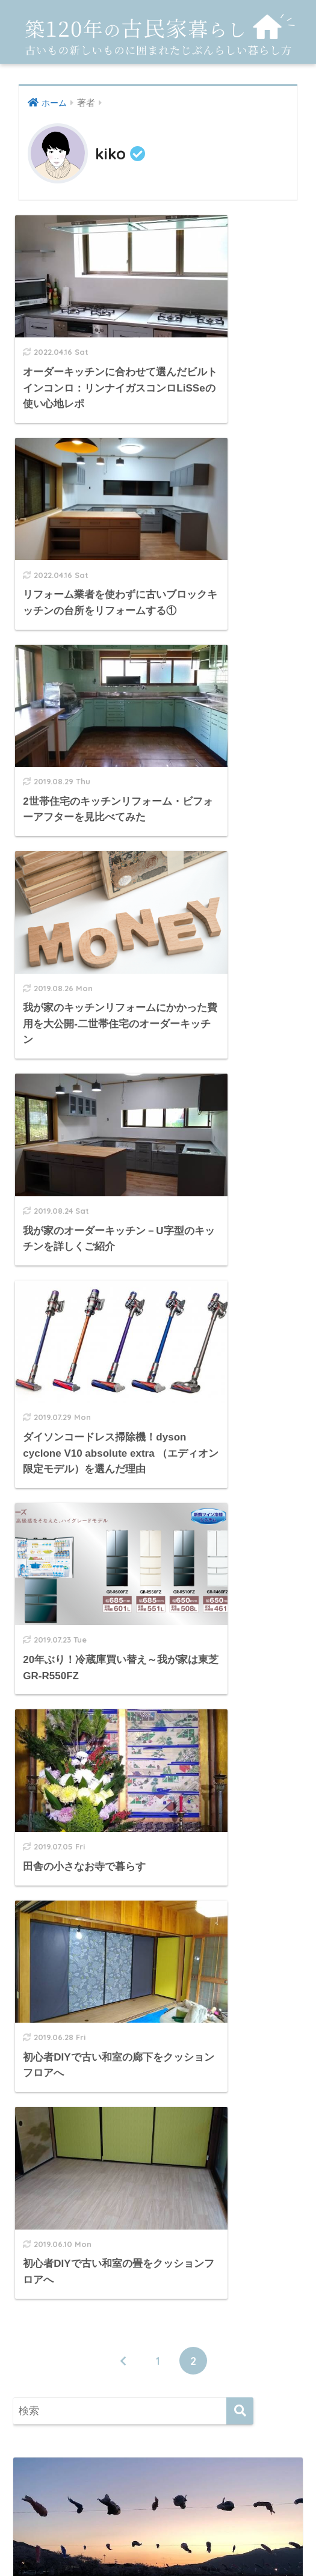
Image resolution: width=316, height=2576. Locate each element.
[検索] (239, 1256)
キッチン (53, 2259)
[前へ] (123, 1205)
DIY (41, 2179)
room (45, 2206)
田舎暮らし (58, 2412)
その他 (48, 2286)
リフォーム (58, 2359)
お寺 (53, 2312)
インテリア (58, 2233)
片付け (48, 2385)
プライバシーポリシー (158, 2525)
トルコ (58, 2335)
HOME (158, 2499)
